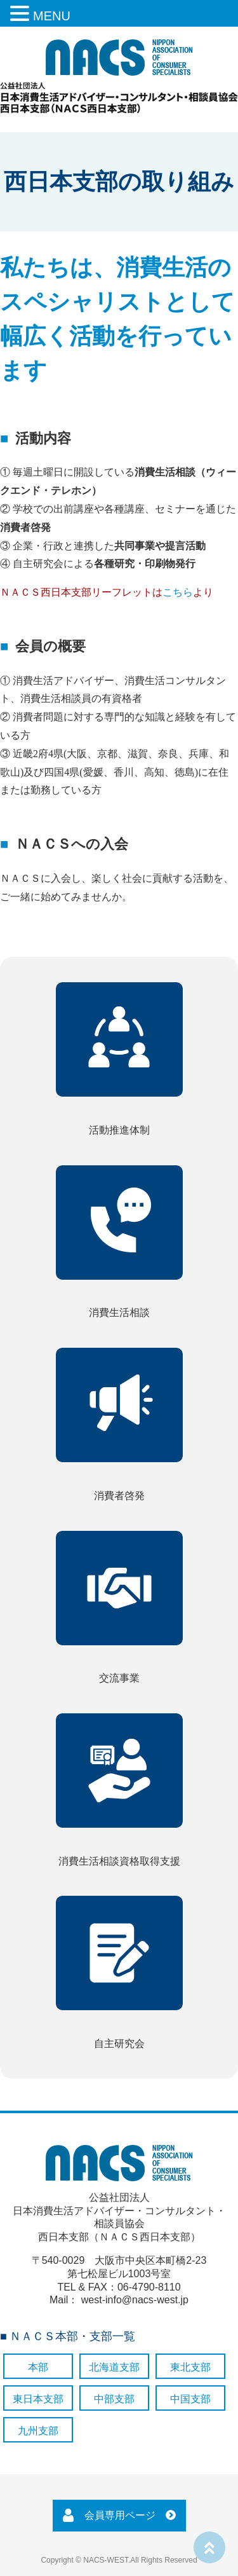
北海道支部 (114, 2367)
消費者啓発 (119, 1424)
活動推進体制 (119, 1058)
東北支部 (190, 2367)
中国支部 (190, 2399)
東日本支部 (38, 2399)
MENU (51, 16)
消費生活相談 (119, 1242)
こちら (177, 592)
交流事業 (119, 1607)
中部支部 (114, 2399)
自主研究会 (119, 1972)
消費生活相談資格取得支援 (119, 1790)
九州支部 (38, 2430)
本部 (38, 2367)
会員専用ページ (119, 2515)
